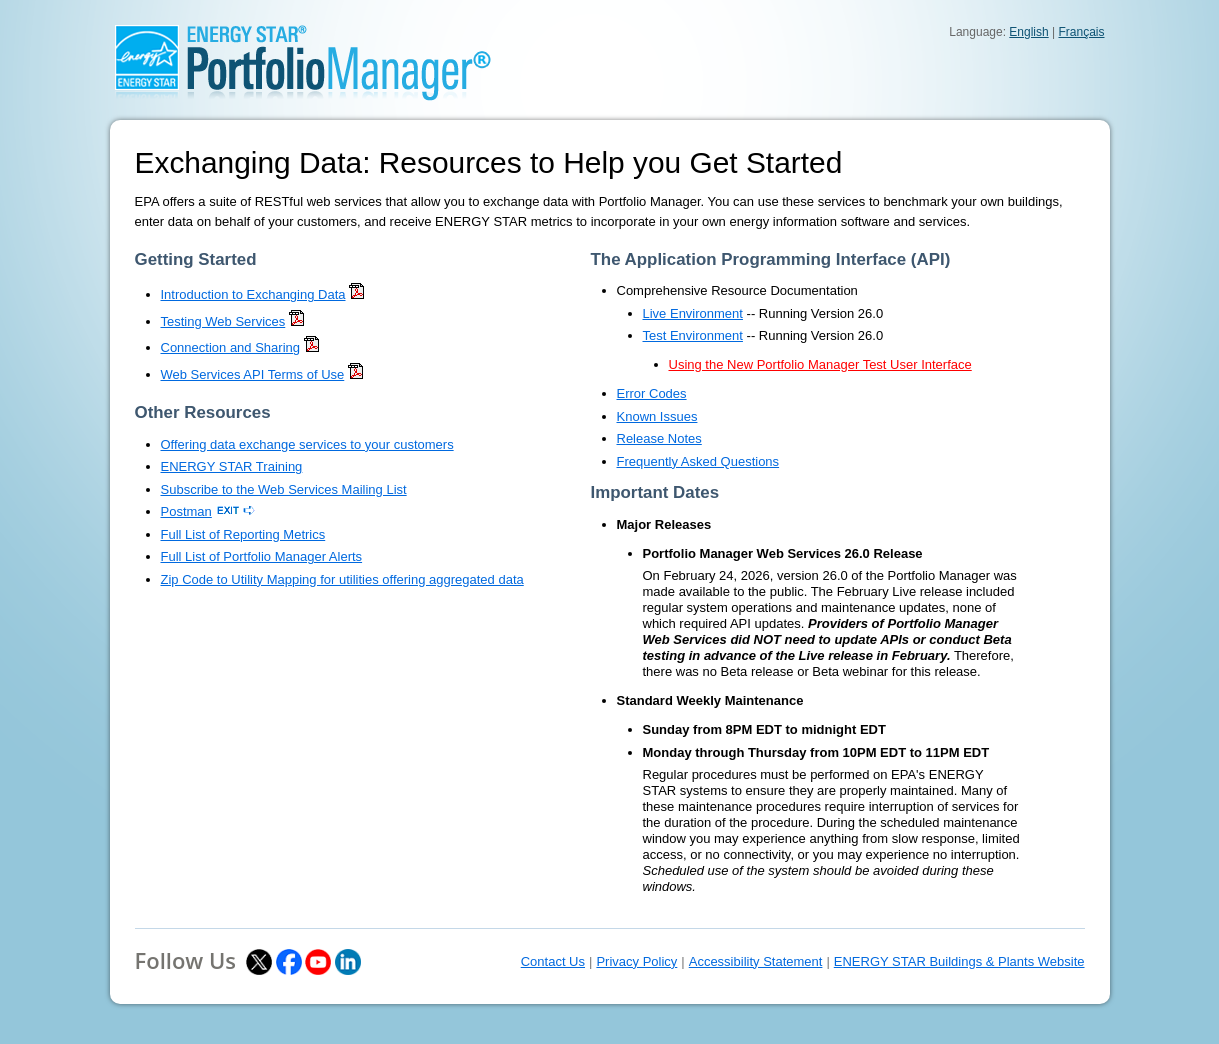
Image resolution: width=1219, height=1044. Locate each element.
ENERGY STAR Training (232, 466)
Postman (186, 511)
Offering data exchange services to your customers (307, 444)
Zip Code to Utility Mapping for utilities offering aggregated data (342, 579)
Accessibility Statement (756, 961)
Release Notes (659, 438)
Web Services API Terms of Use (253, 374)
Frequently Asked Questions (698, 461)
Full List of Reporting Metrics (243, 534)
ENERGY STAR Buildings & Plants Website (959, 961)
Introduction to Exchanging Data (253, 294)
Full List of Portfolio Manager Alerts (262, 556)
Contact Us (553, 961)
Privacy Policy (636, 961)
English (1028, 32)
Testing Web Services (223, 321)
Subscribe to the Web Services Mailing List (284, 489)
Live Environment (693, 313)
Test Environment (693, 335)
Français (1081, 32)
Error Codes (652, 393)
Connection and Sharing (231, 347)
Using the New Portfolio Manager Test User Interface (820, 364)
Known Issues (657, 416)
